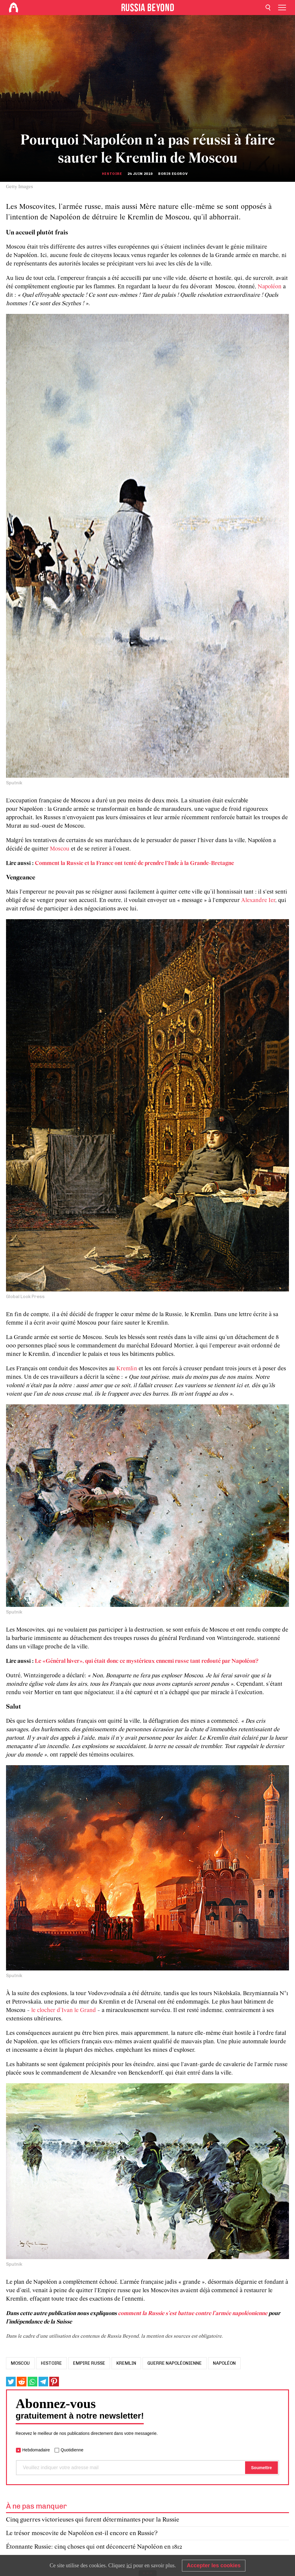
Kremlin (126, 1369)
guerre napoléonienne (174, 2363)
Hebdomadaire (36, 2449)
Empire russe (89, 2363)
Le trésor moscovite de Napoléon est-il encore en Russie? (82, 2533)
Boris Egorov (173, 174)
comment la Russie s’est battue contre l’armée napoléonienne (192, 2314)
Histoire (112, 174)
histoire (51, 2363)
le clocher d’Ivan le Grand (63, 2010)
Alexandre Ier (258, 900)
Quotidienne (72, 2449)
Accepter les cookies (214, 2565)
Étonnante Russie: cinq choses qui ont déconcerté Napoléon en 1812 (94, 2547)
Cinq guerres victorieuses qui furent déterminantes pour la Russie (92, 2520)
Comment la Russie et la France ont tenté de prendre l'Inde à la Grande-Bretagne (134, 863)
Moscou (59, 849)
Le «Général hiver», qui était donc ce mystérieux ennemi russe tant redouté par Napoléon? (147, 1661)
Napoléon (269, 287)
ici (129, 2565)
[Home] (13, 7)
